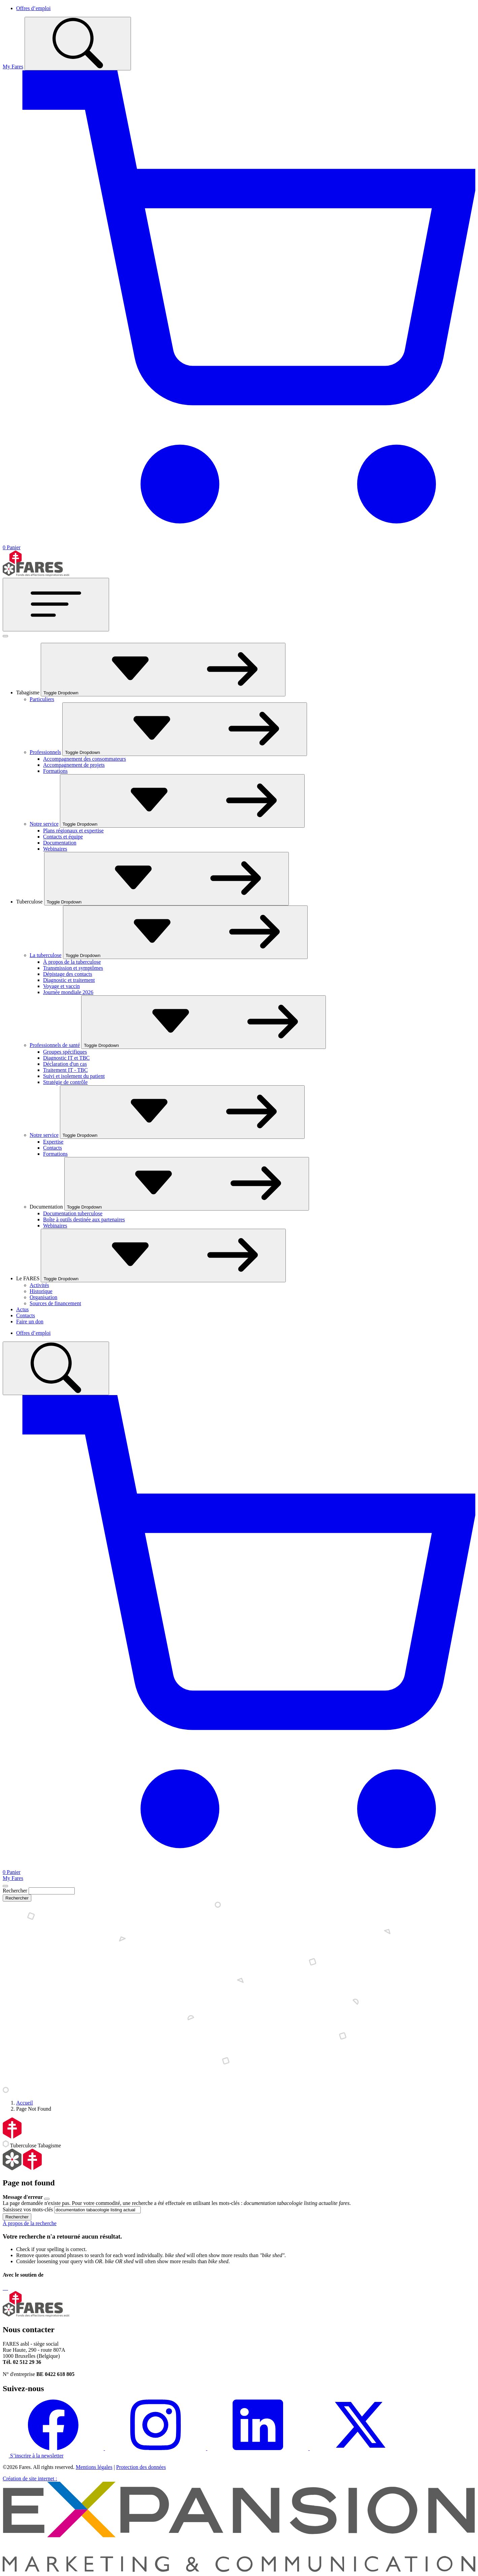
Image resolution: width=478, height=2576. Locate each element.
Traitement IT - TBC (65, 1070)
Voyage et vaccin (61, 986)
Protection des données (141, 2467)
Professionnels (45, 752)
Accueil (24, 2103)
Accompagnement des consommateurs (84, 759)
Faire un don (29, 1321)
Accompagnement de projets (74, 765)
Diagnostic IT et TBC (66, 1058)
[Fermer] (5, 636)
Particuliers (42, 699)
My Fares (13, 66)
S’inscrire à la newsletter (33, 2455)
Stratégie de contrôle (65, 1082)
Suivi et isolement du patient (74, 1076)
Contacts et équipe (63, 836)
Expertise (53, 1142)
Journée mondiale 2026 (68, 992)
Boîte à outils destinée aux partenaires (84, 1219)
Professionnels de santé (55, 1045)
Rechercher (15, 1890)
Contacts (52, 1148)
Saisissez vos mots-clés (28, 2209)
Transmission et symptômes (73, 968)
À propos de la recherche (30, 2223)
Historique (41, 1291)
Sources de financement (55, 1303)
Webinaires (55, 849)
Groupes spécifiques (65, 1052)
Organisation (43, 1297)
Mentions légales (94, 2467)
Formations (55, 771)
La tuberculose (46, 955)
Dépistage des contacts (67, 974)
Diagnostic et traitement (69, 980)
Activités (39, 1285)
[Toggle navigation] (56, 604)
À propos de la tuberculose (72, 962)
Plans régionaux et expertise (73, 830)
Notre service (44, 824)
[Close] (5, 1886)
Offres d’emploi (33, 8)
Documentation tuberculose (72, 1213)
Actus (22, 1309)
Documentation (59, 843)
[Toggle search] (78, 43)
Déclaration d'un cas (65, 1064)
